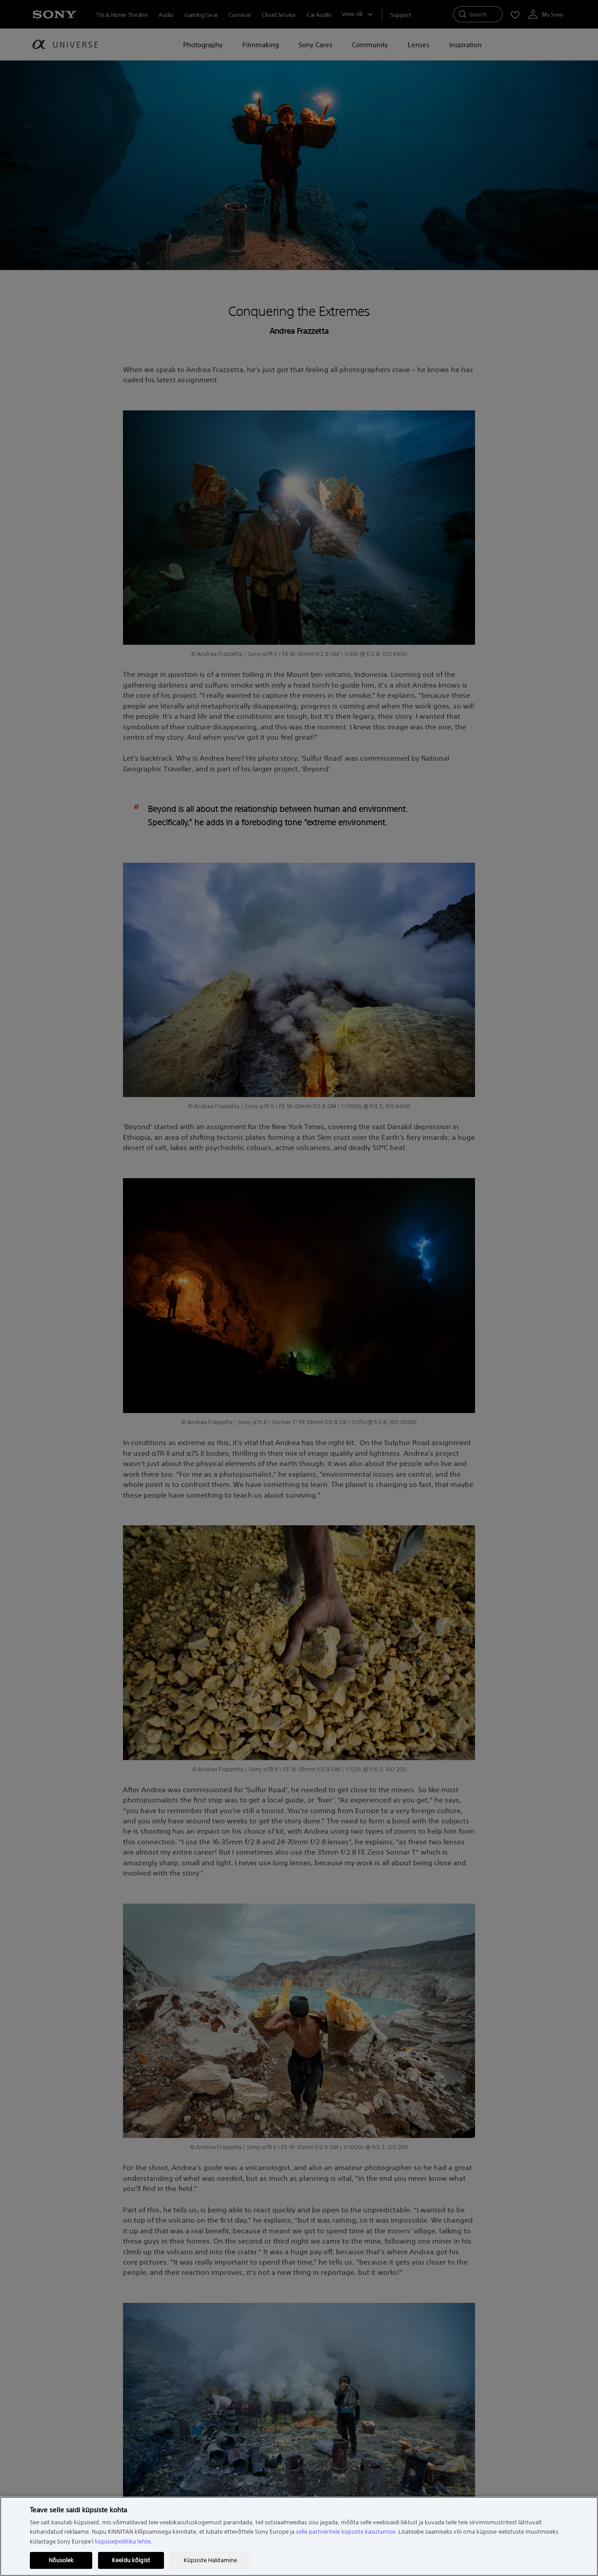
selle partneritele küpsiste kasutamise (345, 2531)
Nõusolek (61, 2560)
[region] (299, 2536)
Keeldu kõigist (131, 2560)
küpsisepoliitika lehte (123, 2541)
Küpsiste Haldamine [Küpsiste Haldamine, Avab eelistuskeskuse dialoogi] (210, 2560)
